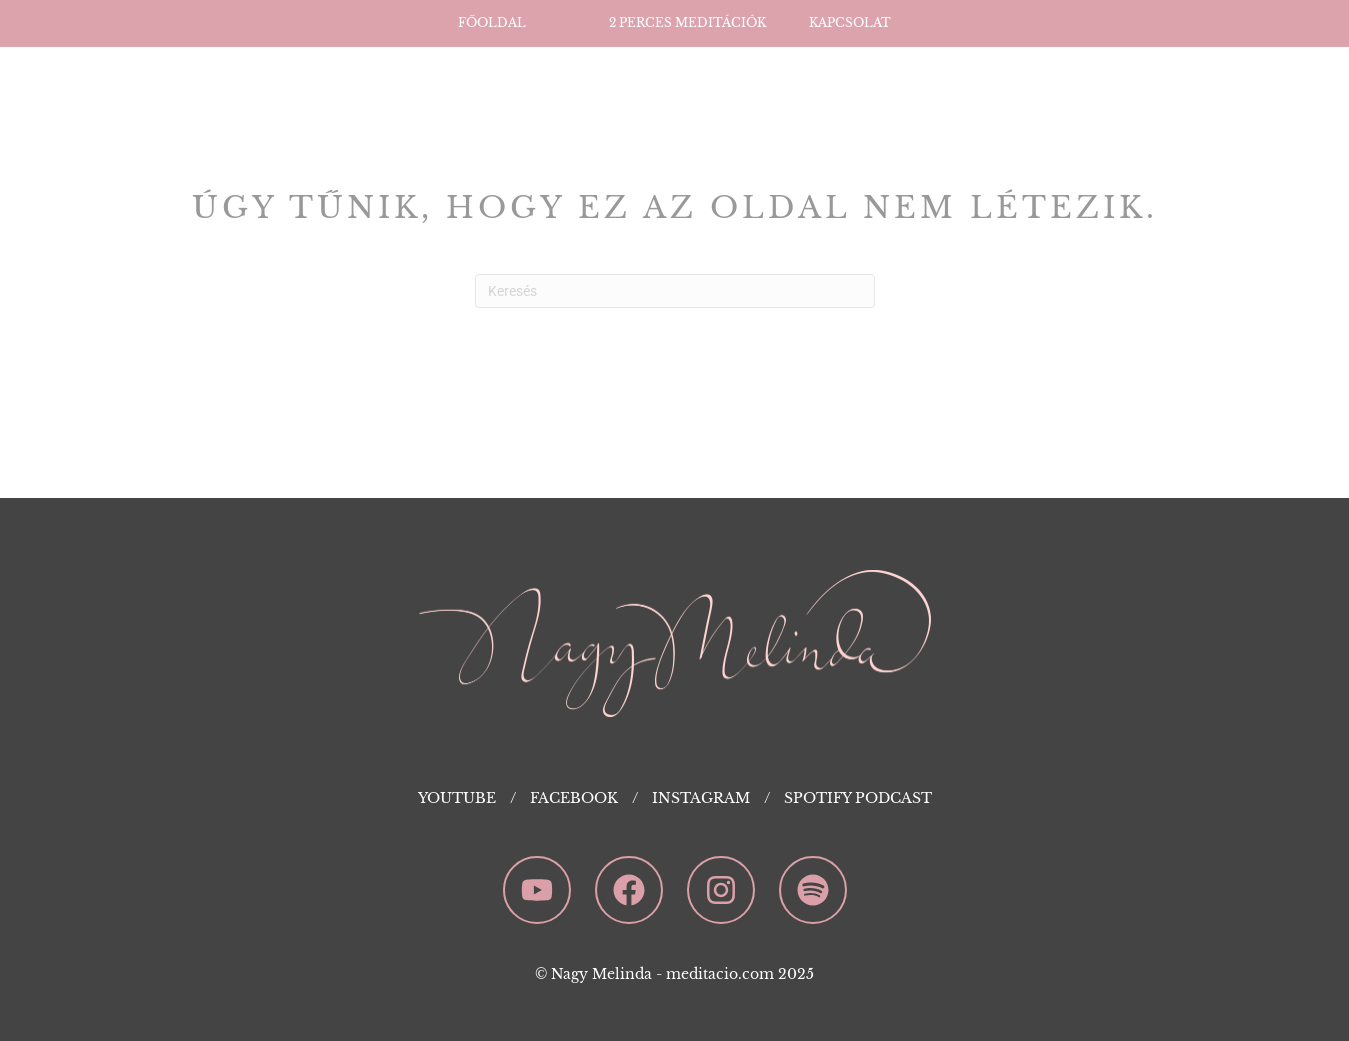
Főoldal (492, 22)
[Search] (675, 291)
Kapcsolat (850, 22)
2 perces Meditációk (687, 22)
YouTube (457, 798)
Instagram (701, 798)
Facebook (574, 798)
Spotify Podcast (858, 798)
